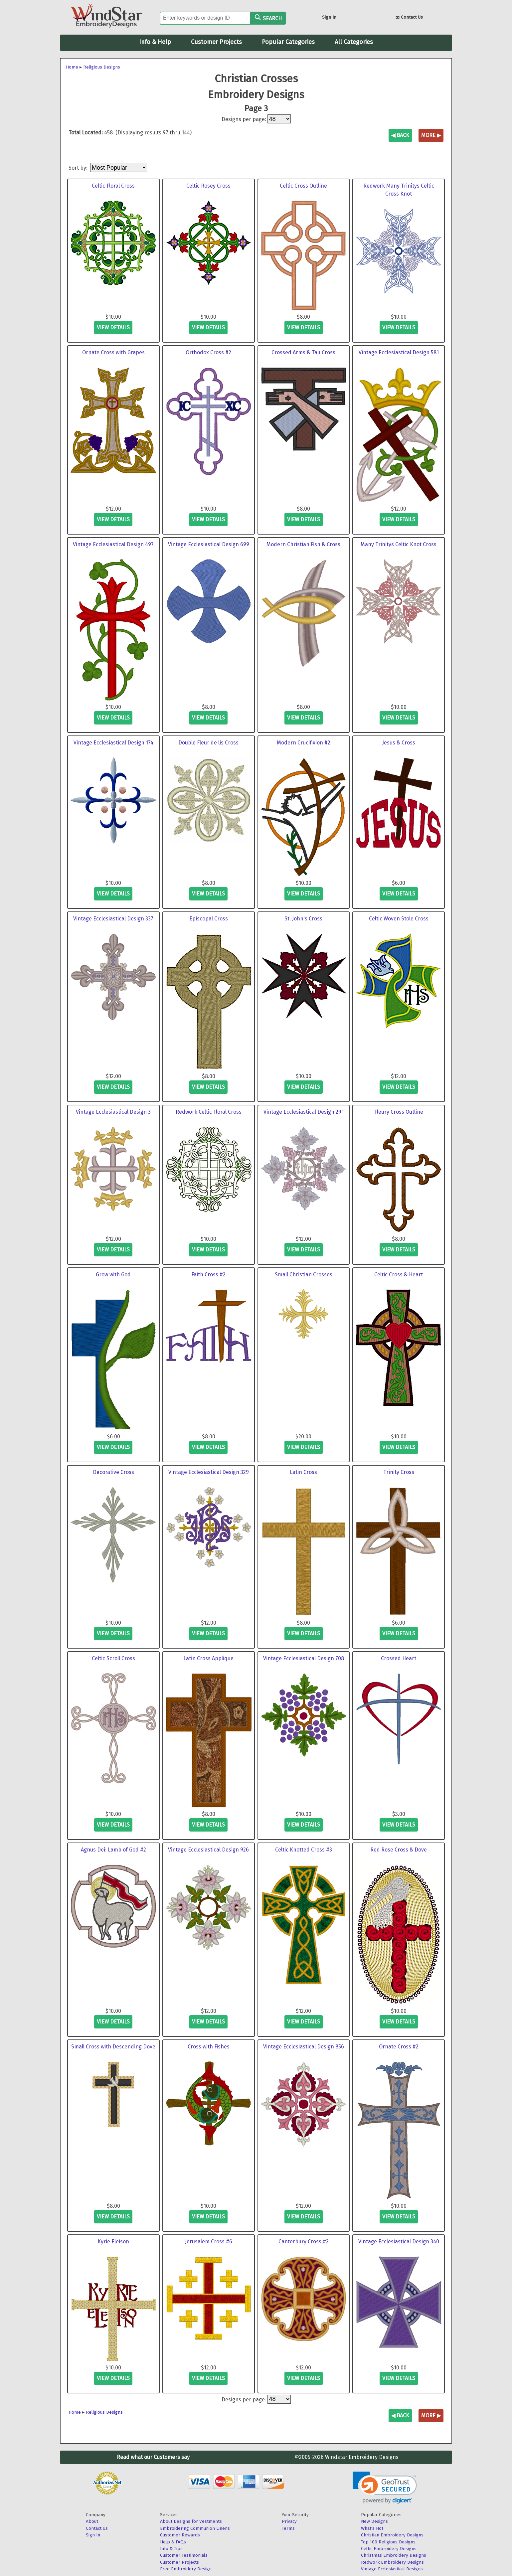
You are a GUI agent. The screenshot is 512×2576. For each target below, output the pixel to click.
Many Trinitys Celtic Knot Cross (398, 544)
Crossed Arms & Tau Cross (303, 352)
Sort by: (79, 168)
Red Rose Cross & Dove (398, 1850)
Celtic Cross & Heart (398, 1274)
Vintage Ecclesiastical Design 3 (113, 1112)
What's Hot (372, 2528)
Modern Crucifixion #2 (303, 742)
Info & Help (155, 42)
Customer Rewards (180, 2535)
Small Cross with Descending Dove (113, 2046)
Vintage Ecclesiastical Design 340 (398, 2241)
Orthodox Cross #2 (208, 352)
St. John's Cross (303, 918)
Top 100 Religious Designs (388, 2542)
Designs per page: (244, 119)
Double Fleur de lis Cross (208, 742)
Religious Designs (101, 67)
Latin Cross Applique (208, 1658)
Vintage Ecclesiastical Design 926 (208, 1850)
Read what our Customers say (153, 2457)
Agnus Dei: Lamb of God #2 (113, 1850)
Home (72, 67)
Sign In (329, 17)
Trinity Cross (398, 1472)
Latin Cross (303, 1472)
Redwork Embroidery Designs (392, 2562)
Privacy (289, 2521)
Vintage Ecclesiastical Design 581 (399, 352)
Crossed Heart (398, 1658)
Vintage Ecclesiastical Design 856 (303, 2046)
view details (113, 327)
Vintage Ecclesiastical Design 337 (113, 918)
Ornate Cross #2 (399, 2046)
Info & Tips (171, 2548)
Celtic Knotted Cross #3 (303, 1850)
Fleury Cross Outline (398, 1112)
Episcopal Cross (208, 918)
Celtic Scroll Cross (113, 1658)
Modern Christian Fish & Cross (303, 544)
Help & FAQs (173, 2542)
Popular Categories (288, 42)
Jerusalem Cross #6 (208, 2241)
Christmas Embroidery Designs (393, 2555)
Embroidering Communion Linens (195, 2528)
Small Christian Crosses (303, 1274)
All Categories (354, 42)
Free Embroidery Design (186, 2569)
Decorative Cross (113, 1472)
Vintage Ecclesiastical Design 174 (113, 742)
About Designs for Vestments (191, 2521)
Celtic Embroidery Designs (389, 2548)
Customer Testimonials (184, 2555)
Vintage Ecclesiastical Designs (392, 2569)
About (92, 2521)
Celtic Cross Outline (303, 186)
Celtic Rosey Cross (208, 186)
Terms (288, 2528)
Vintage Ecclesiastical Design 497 (113, 544)
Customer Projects (216, 42)
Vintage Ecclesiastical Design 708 (303, 1658)
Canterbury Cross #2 (303, 2241)
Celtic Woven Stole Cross (398, 918)
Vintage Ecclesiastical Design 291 (303, 1112)
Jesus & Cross (398, 742)
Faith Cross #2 (208, 1274)
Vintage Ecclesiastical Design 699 (208, 544)
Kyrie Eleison (113, 2241)
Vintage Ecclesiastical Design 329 (208, 1472)
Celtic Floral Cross (113, 186)
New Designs (374, 2521)
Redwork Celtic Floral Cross (209, 1112)
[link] (384, 2487)
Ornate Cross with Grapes (113, 352)
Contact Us (409, 18)
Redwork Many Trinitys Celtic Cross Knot (398, 190)
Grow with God (113, 1274)
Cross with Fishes (209, 2046)
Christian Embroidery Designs (392, 2535)
